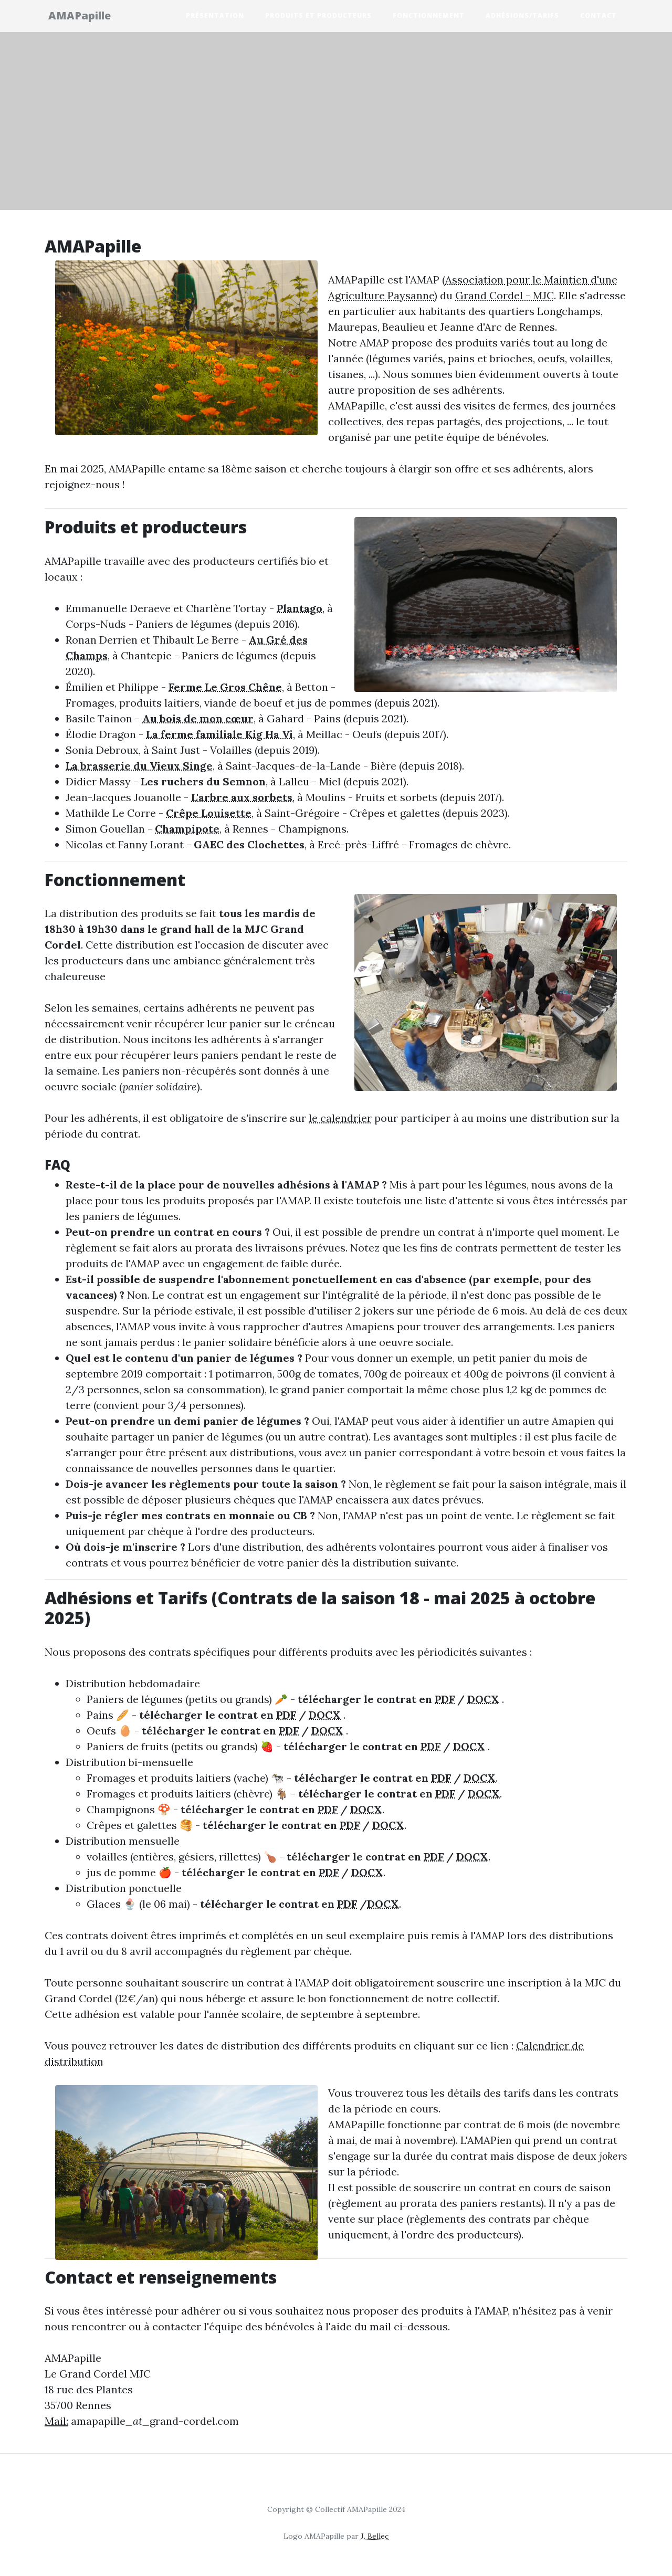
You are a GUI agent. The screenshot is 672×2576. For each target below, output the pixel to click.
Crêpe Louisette (208, 812)
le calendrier (340, 1117)
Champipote (187, 828)
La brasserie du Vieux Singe (139, 765)
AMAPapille (86, 17)
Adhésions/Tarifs (522, 17)
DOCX (483, 1699)
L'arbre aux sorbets (241, 797)
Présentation (215, 17)
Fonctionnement (429, 17)
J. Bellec (374, 2536)
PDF (445, 1699)
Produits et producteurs (318, 17)
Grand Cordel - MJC (504, 295)
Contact (598, 17)
